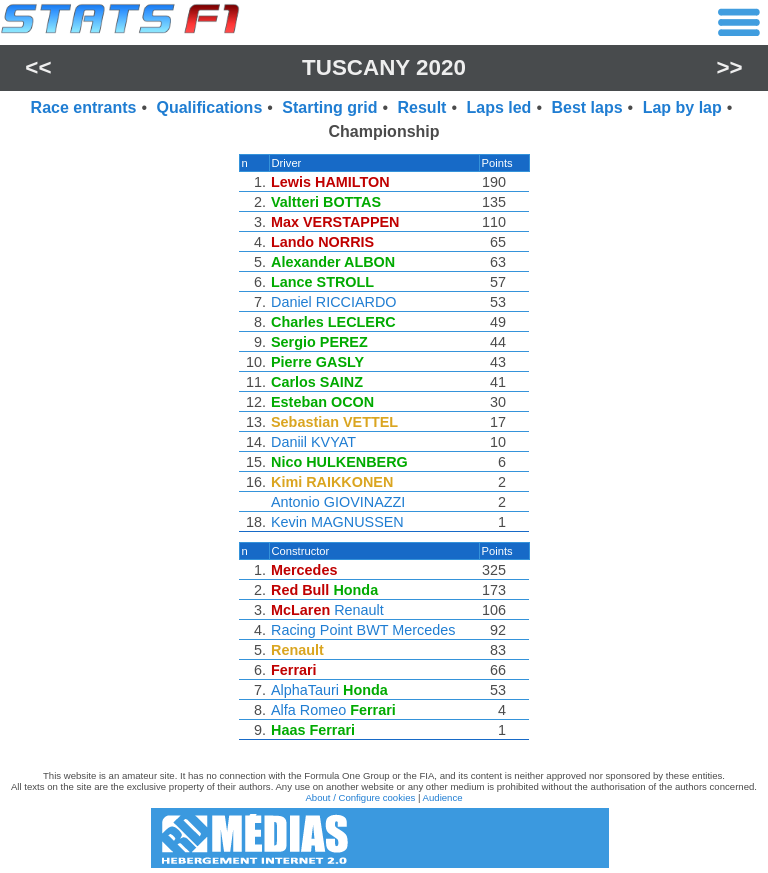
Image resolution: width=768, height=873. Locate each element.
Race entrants (84, 107)
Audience (443, 797)
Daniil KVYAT (313, 442)
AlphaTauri (305, 690)
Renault (359, 610)
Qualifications (209, 107)
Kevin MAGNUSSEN (337, 522)
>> (730, 67)
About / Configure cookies (360, 797)
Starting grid (329, 107)
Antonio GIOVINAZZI (338, 502)
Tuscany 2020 (384, 67)
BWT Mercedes (406, 630)
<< (38, 67)
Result (422, 107)
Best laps (586, 107)
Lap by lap (682, 107)
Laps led (498, 107)
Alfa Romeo (308, 710)
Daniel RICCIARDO (334, 302)
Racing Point (312, 630)
